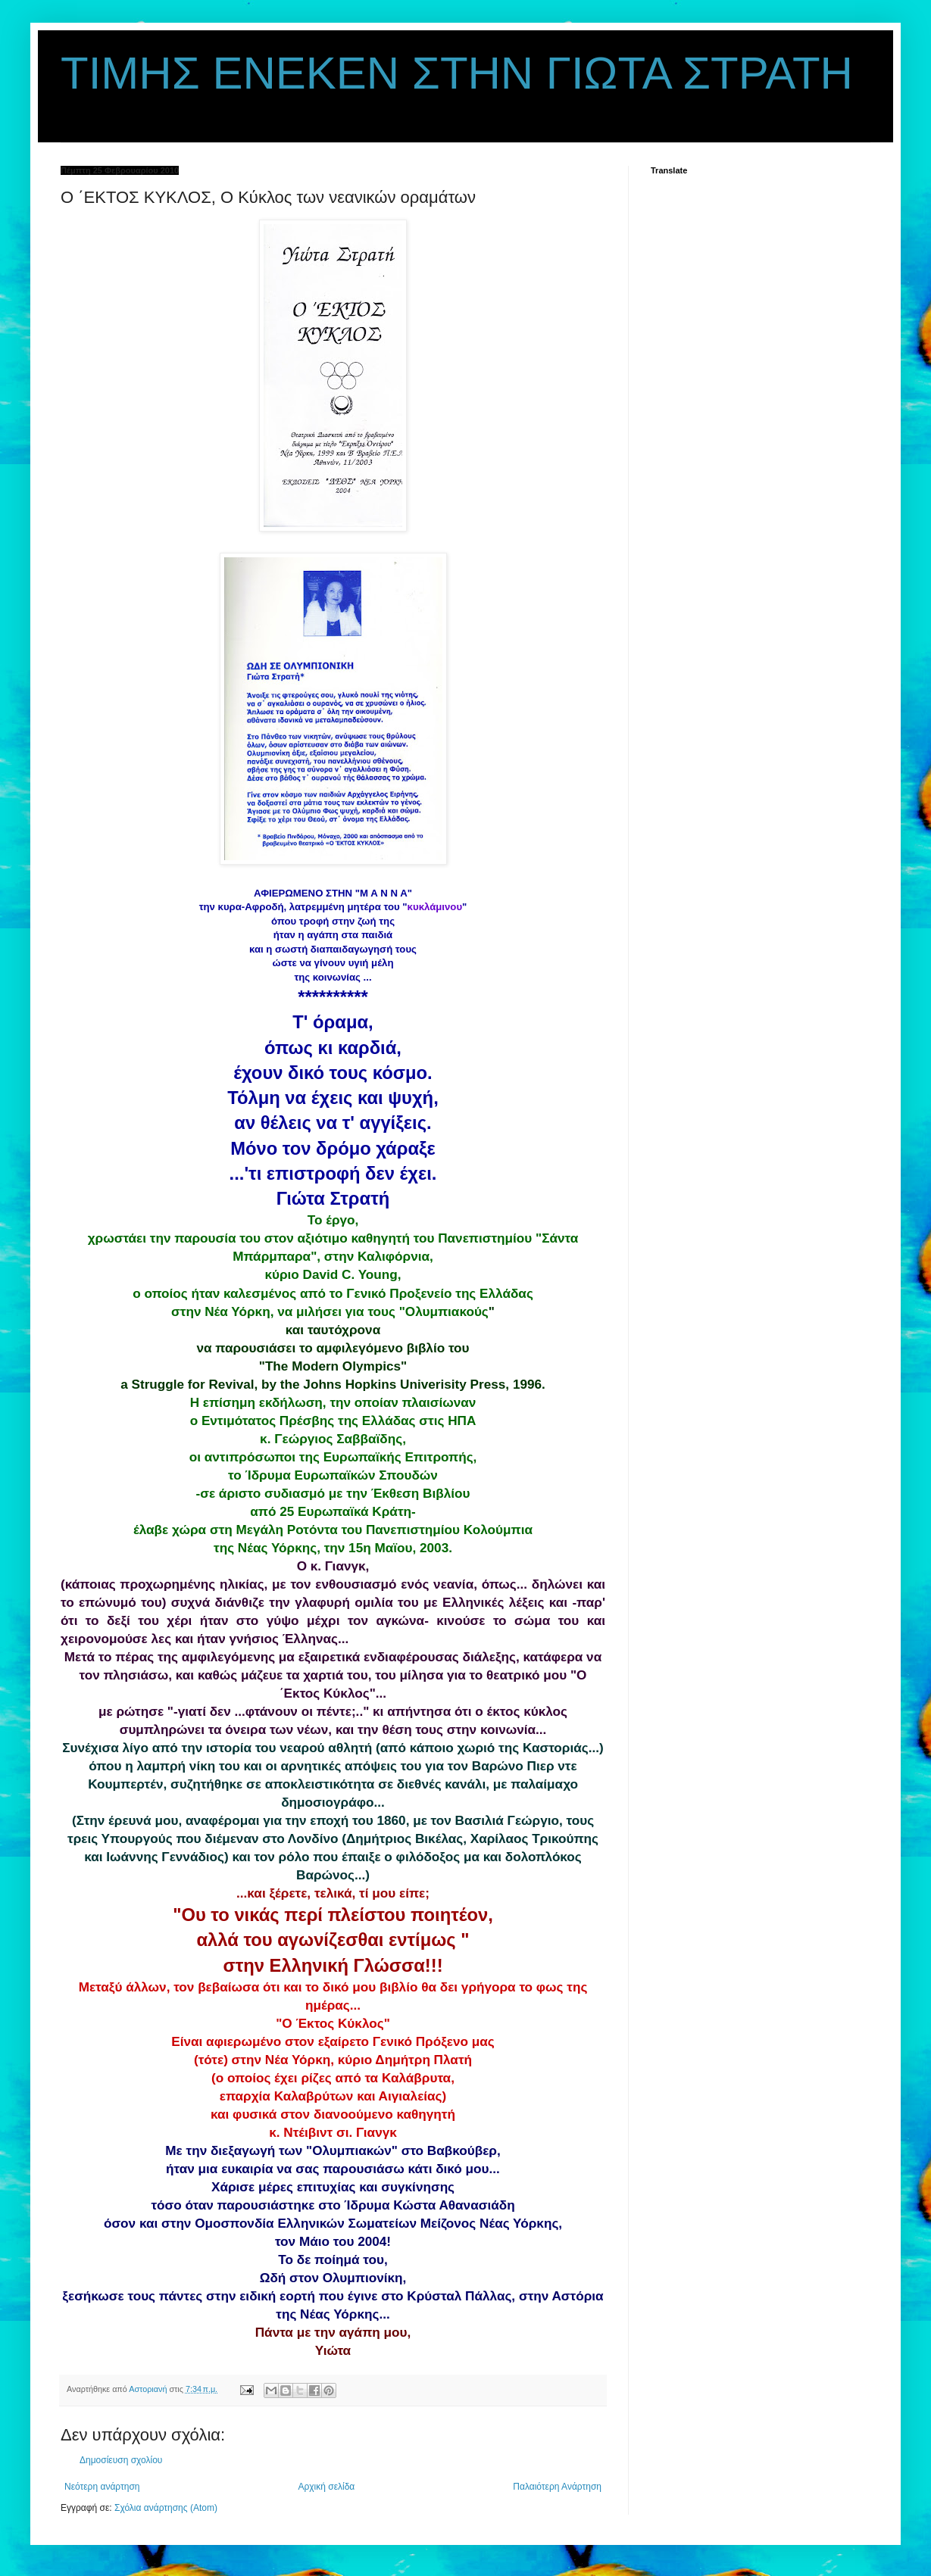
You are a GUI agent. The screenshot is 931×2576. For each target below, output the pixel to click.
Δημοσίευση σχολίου (121, 2460)
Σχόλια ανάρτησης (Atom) (165, 2508)
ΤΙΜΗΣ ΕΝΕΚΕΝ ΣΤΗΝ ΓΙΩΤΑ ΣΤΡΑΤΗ (457, 73)
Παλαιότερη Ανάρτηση (557, 2486)
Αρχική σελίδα (326, 2486)
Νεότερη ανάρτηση (101, 2486)
